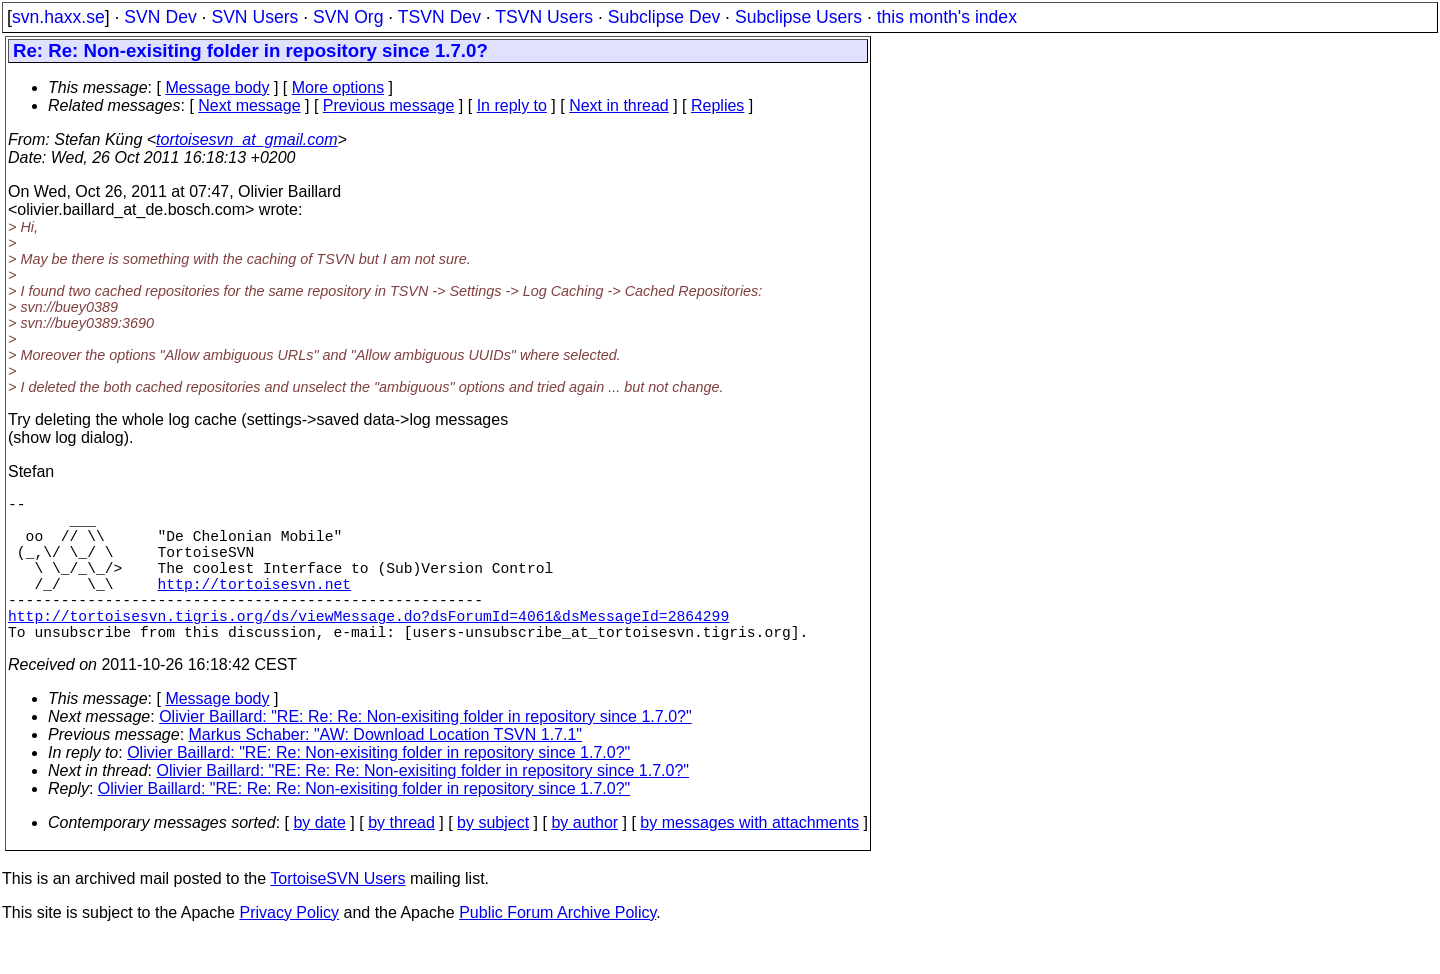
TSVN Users (544, 17)
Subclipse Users (798, 17)
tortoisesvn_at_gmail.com (246, 139)
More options (338, 87)
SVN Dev (160, 17)
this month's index (947, 17)
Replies (717, 105)
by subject (493, 858)
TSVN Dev (439, 17)
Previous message (389, 105)
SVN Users (254, 17)
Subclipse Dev (664, 17)
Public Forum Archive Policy (557, 948)
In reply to (512, 105)
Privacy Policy (289, 948)
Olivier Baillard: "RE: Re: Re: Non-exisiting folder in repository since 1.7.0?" (425, 752)
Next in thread (619, 105)
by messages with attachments (749, 858)
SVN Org (348, 17)
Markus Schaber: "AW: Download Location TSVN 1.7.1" (385, 770)
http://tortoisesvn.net (254, 607)
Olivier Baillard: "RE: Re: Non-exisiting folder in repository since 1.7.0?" (378, 788)
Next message (249, 105)
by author (584, 858)
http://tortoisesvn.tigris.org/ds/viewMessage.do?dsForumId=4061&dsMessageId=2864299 (368, 647)
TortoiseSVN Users (337, 914)
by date (319, 858)
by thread (401, 858)
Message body (217, 87)
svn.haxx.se (58, 17)
